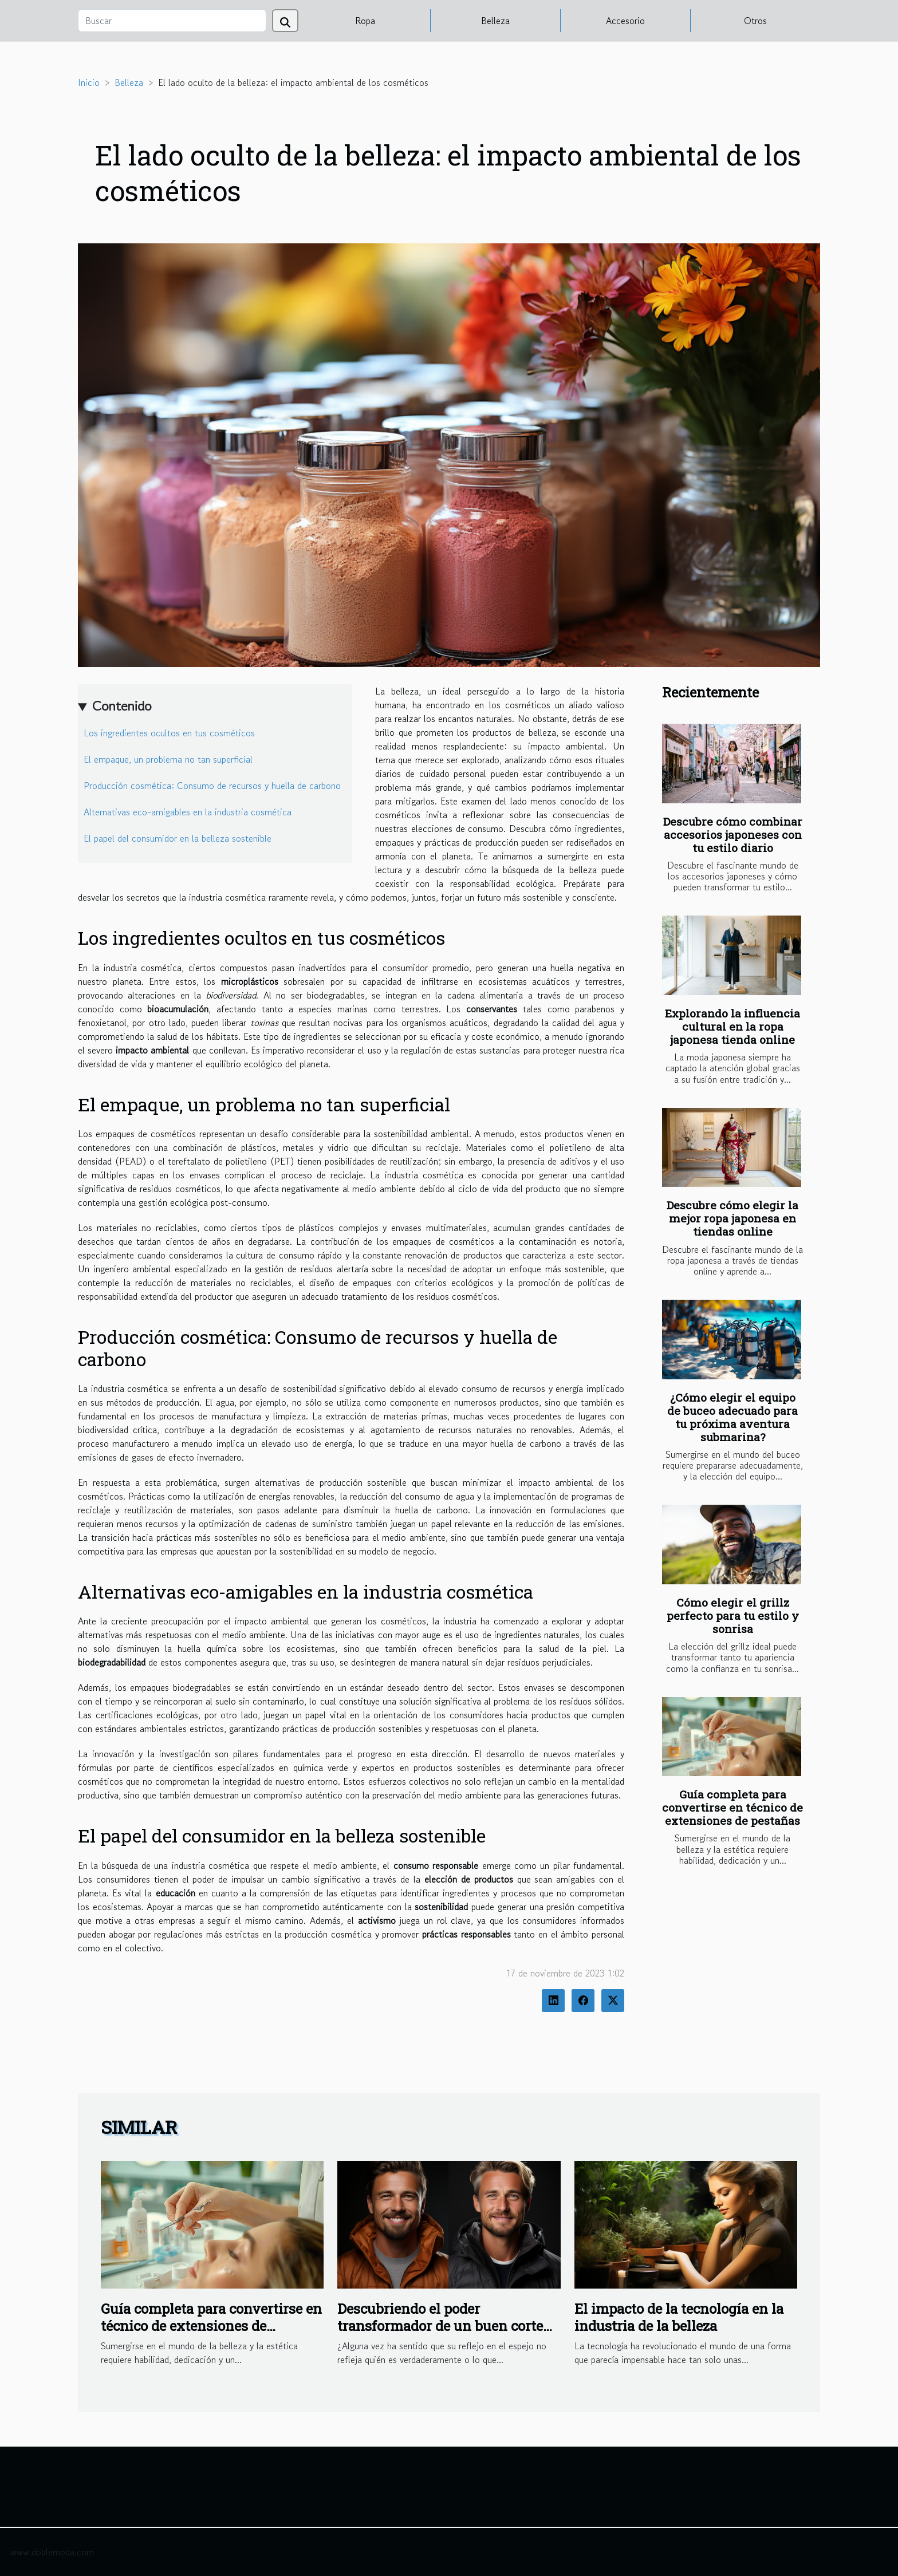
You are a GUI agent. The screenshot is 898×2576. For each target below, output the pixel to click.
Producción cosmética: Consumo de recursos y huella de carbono (212, 785)
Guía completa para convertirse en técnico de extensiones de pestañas (732, 1807)
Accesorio (625, 20)
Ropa (365, 20)
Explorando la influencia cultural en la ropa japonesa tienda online (732, 1026)
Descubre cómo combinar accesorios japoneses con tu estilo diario (732, 834)
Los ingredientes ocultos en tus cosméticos (169, 733)
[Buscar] (172, 20)
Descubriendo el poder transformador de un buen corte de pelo (440, 2326)
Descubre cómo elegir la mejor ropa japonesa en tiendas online (732, 1218)
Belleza (495, 20)
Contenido (121, 706)
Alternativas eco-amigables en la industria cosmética (188, 812)
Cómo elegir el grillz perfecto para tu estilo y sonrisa (733, 1615)
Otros (755, 20)
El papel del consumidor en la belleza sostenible (177, 838)
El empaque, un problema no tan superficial (168, 759)
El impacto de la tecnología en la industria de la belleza (678, 2317)
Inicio (89, 82)
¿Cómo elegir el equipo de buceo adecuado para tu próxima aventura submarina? (732, 1417)
